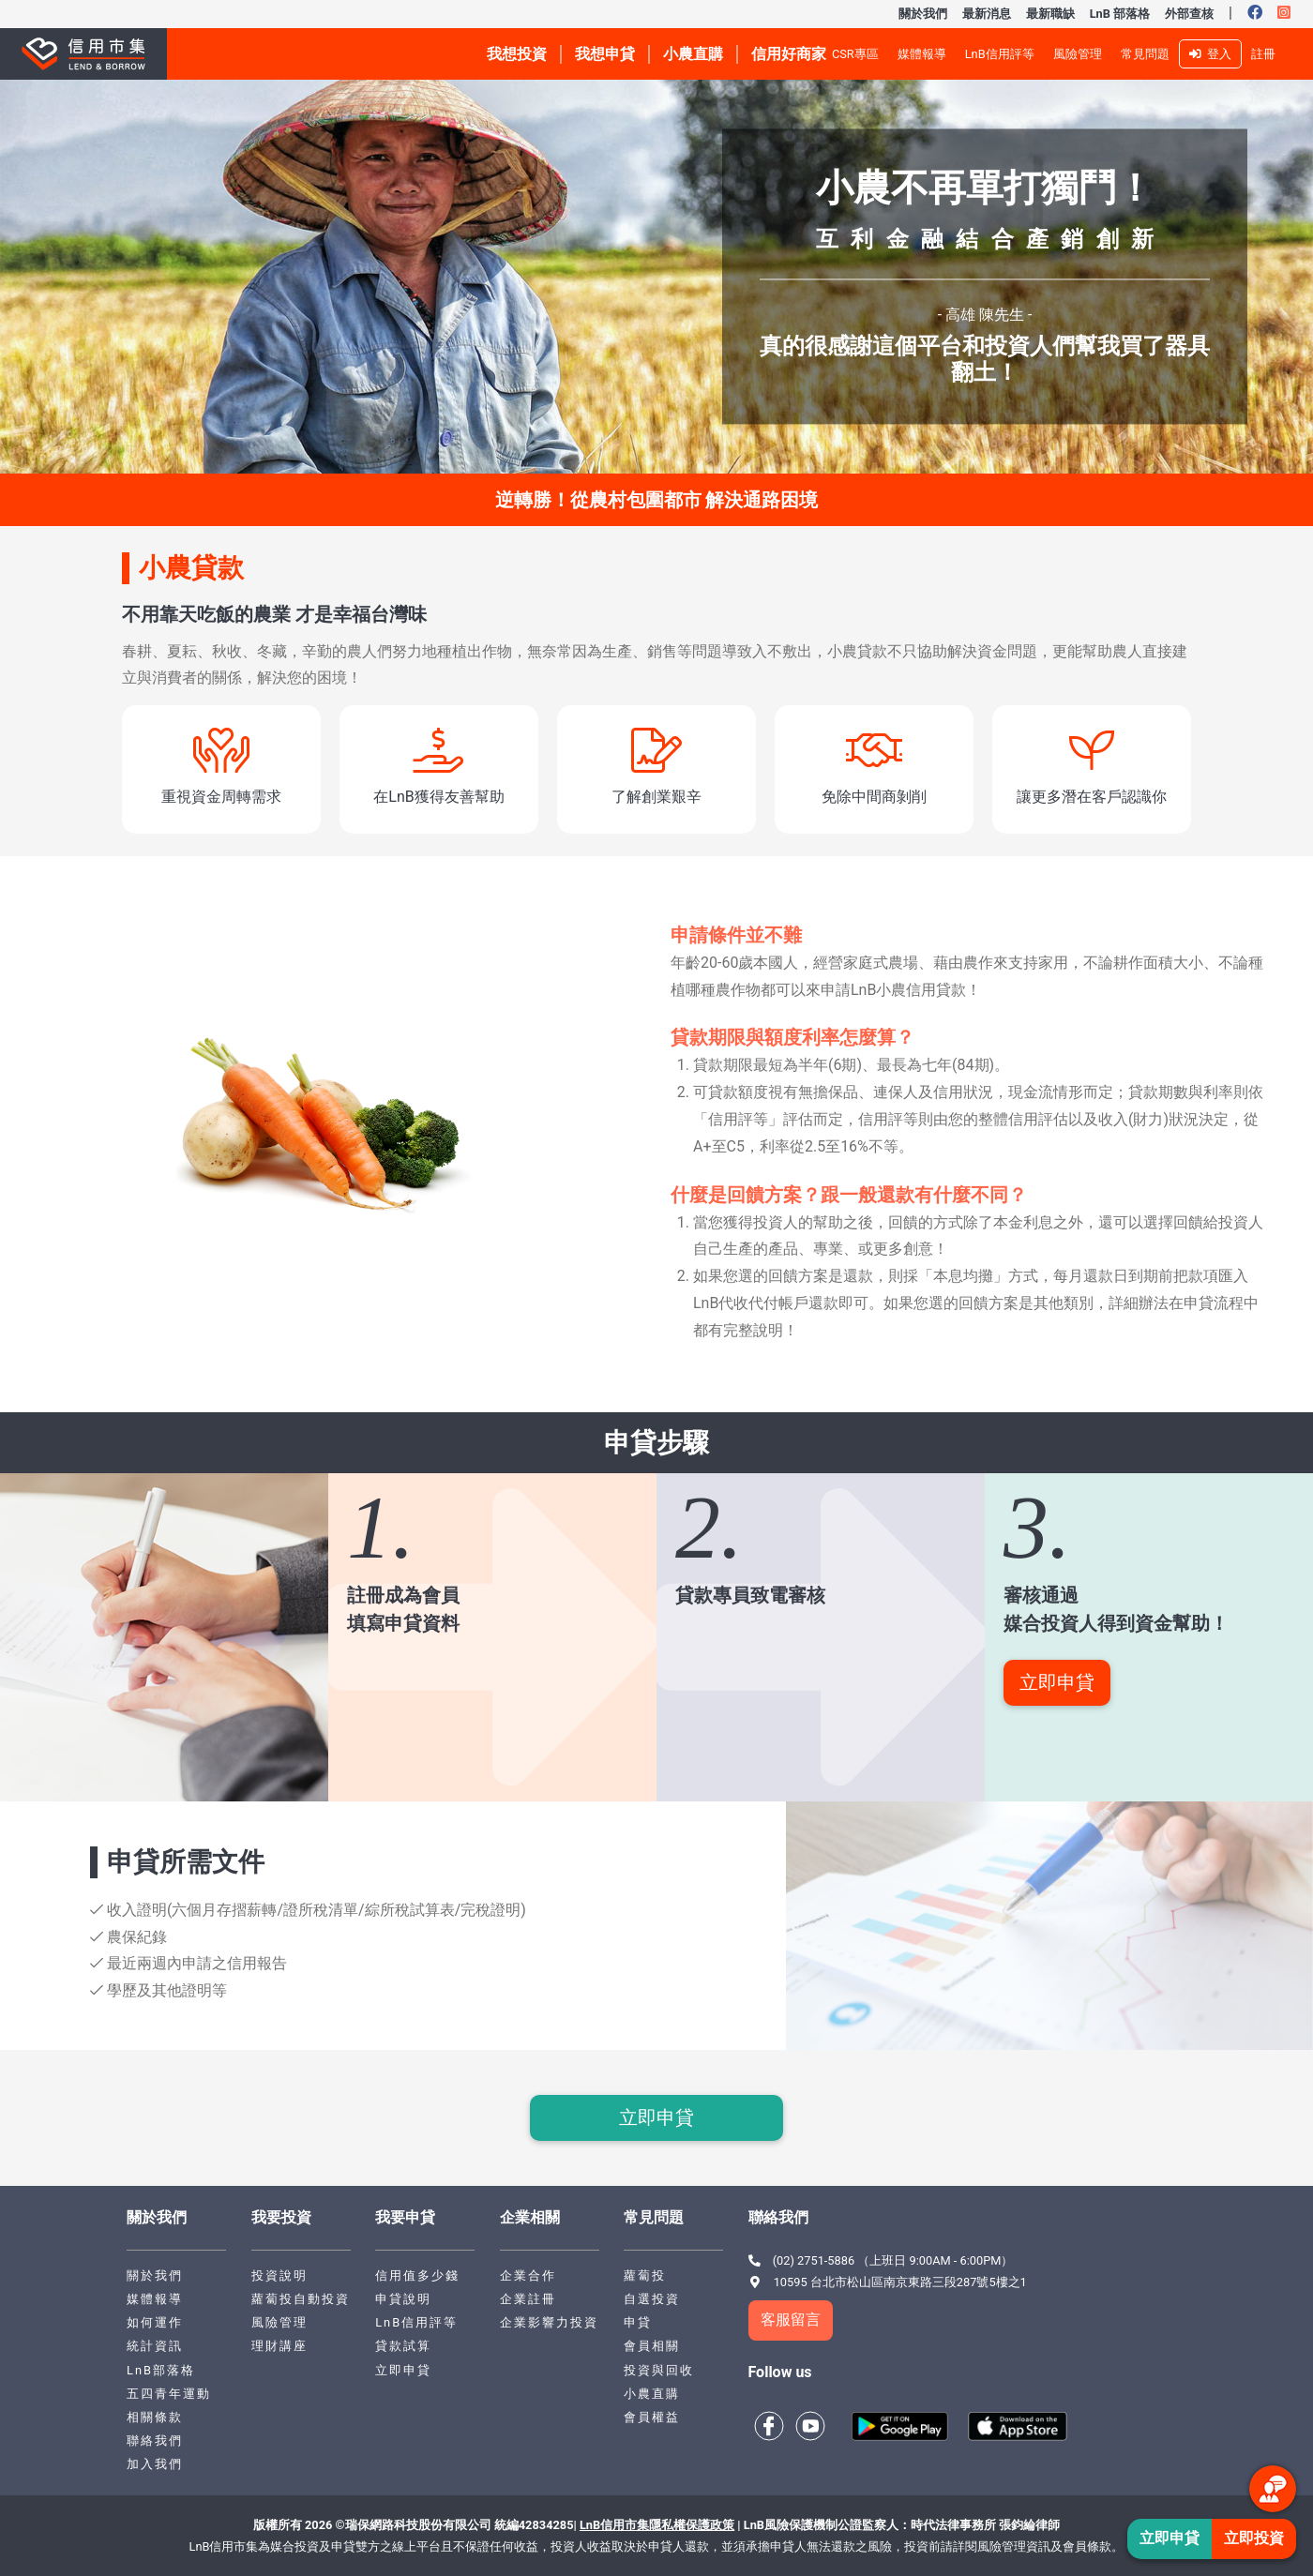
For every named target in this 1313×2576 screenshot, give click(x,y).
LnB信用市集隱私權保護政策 (657, 2525)
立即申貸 (1056, 1682)
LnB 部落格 (1120, 14)
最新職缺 (1050, 14)
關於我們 (922, 14)
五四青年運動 (169, 2394)
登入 (1210, 54)
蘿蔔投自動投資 (300, 2299)
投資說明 (279, 2275)
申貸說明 (403, 2299)
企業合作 (528, 2275)
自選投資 (652, 2299)
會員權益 (652, 2417)
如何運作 (155, 2322)
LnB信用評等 (999, 54)
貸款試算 (403, 2346)
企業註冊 (528, 2299)
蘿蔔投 (645, 2275)
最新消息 (986, 14)
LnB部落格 (161, 2370)
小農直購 (652, 2394)
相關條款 (155, 2417)
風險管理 (1077, 54)
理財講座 (279, 2346)
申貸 (638, 2322)
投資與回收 (659, 2370)
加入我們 (155, 2464)
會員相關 (652, 2346)
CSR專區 (855, 54)
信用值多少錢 (417, 2275)
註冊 (1263, 54)
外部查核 (1189, 14)
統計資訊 (155, 2346)
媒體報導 (922, 54)
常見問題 (1145, 54)
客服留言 (791, 2319)
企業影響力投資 (549, 2322)
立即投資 (1254, 2538)
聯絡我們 (155, 2440)
